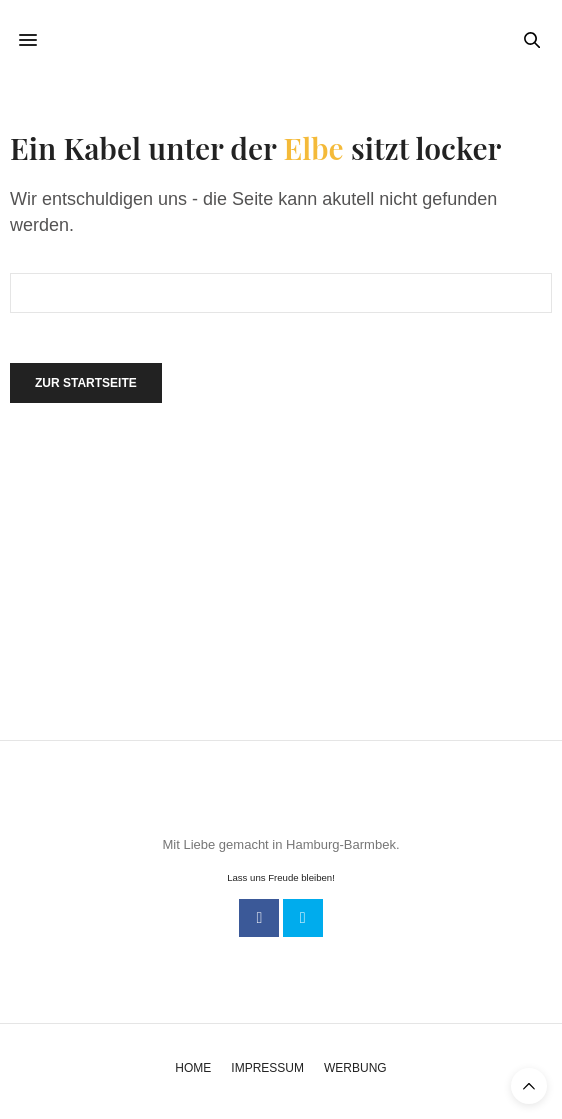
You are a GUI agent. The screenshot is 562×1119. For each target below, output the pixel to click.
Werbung (355, 1068)
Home (193, 1068)
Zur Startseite (86, 383)
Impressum (267, 1068)
